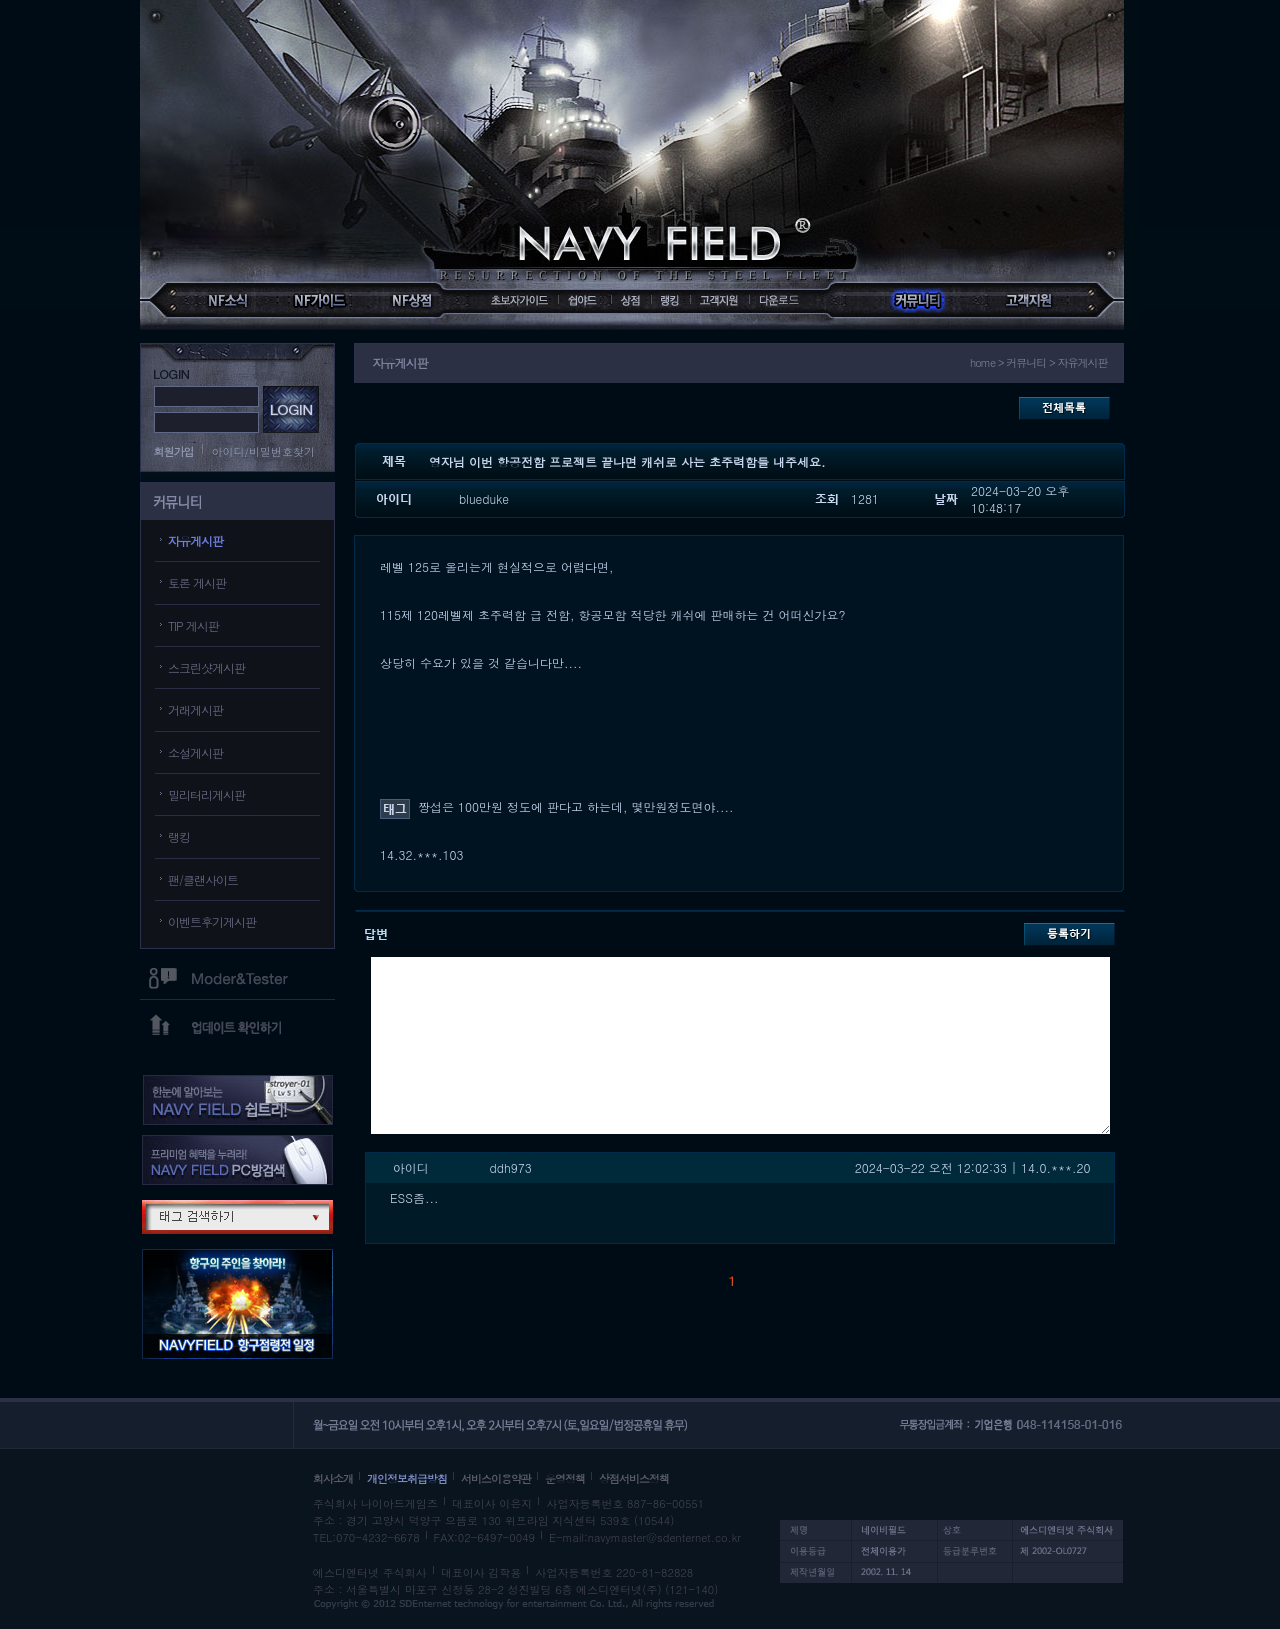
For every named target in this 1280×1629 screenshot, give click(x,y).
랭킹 (179, 836)
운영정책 (565, 1478)
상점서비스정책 (634, 1478)
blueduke (484, 498)
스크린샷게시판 (206, 667)
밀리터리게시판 (206, 794)
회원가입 (174, 451)
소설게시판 (195, 752)
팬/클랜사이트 (203, 879)
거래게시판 (195, 709)
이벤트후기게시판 (212, 921)
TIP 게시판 (193, 625)
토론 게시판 (197, 582)
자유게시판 (195, 540)
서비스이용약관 (496, 1478)
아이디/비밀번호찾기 (264, 451)
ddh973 (511, 1167)
